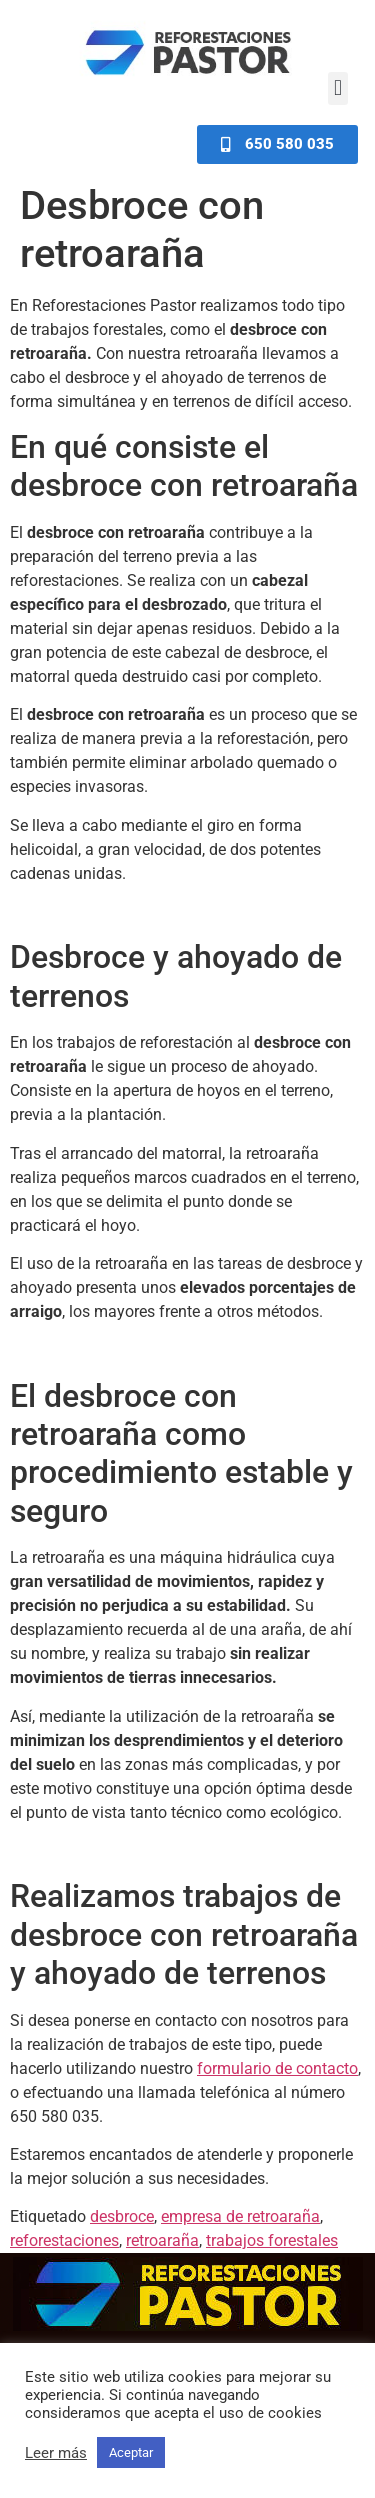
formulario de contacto (277, 2068)
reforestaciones (64, 2240)
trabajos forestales (272, 2240)
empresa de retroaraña (240, 2216)
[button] (337, 88)
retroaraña (162, 2240)
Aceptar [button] (131, 2452)
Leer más (56, 2453)
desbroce (122, 2216)
